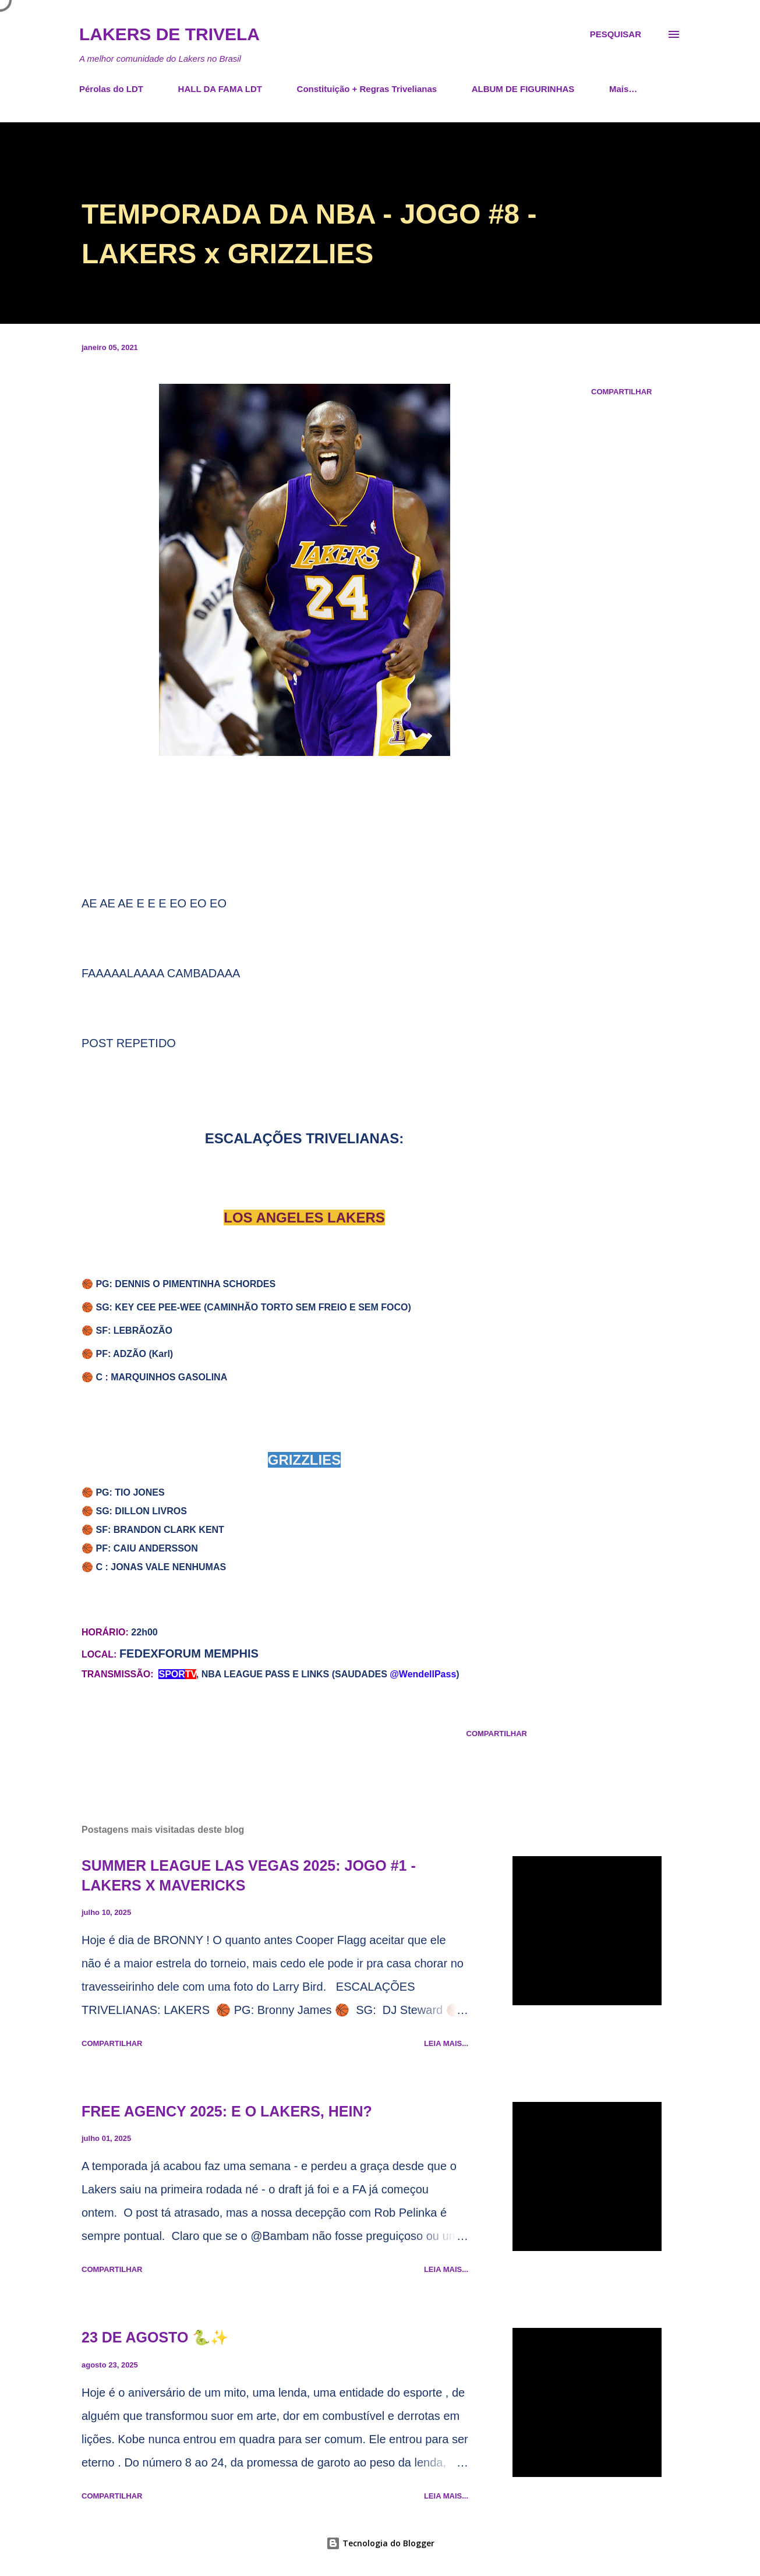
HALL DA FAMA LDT (220, 89)
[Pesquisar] (615, 34)
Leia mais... (446, 2043)
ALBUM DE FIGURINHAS (523, 89)
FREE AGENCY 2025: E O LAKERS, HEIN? (227, 2111)
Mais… (623, 89)
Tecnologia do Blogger (380, 2543)
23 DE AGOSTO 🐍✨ (155, 2337)
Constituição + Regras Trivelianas (367, 89)
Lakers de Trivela (169, 34)
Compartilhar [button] (621, 391)
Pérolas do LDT (111, 89)
